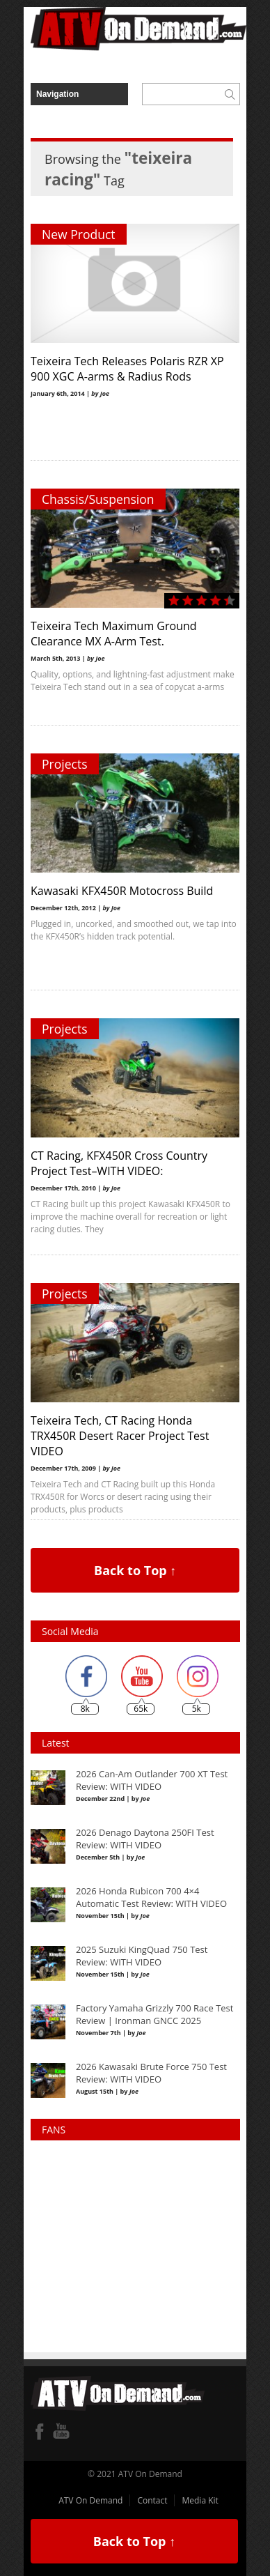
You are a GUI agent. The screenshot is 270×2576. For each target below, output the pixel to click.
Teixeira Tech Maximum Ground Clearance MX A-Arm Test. (114, 633)
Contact (152, 2500)
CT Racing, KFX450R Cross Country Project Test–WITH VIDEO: (119, 1163)
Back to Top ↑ (135, 1570)
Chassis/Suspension (98, 499)
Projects (65, 764)
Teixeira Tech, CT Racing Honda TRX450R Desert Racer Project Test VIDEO (120, 1436)
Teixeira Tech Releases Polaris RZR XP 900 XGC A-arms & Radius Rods (127, 368)
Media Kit (200, 2500)
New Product (79, 234)
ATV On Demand (90, 2500)
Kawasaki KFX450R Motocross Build (122, 890)
